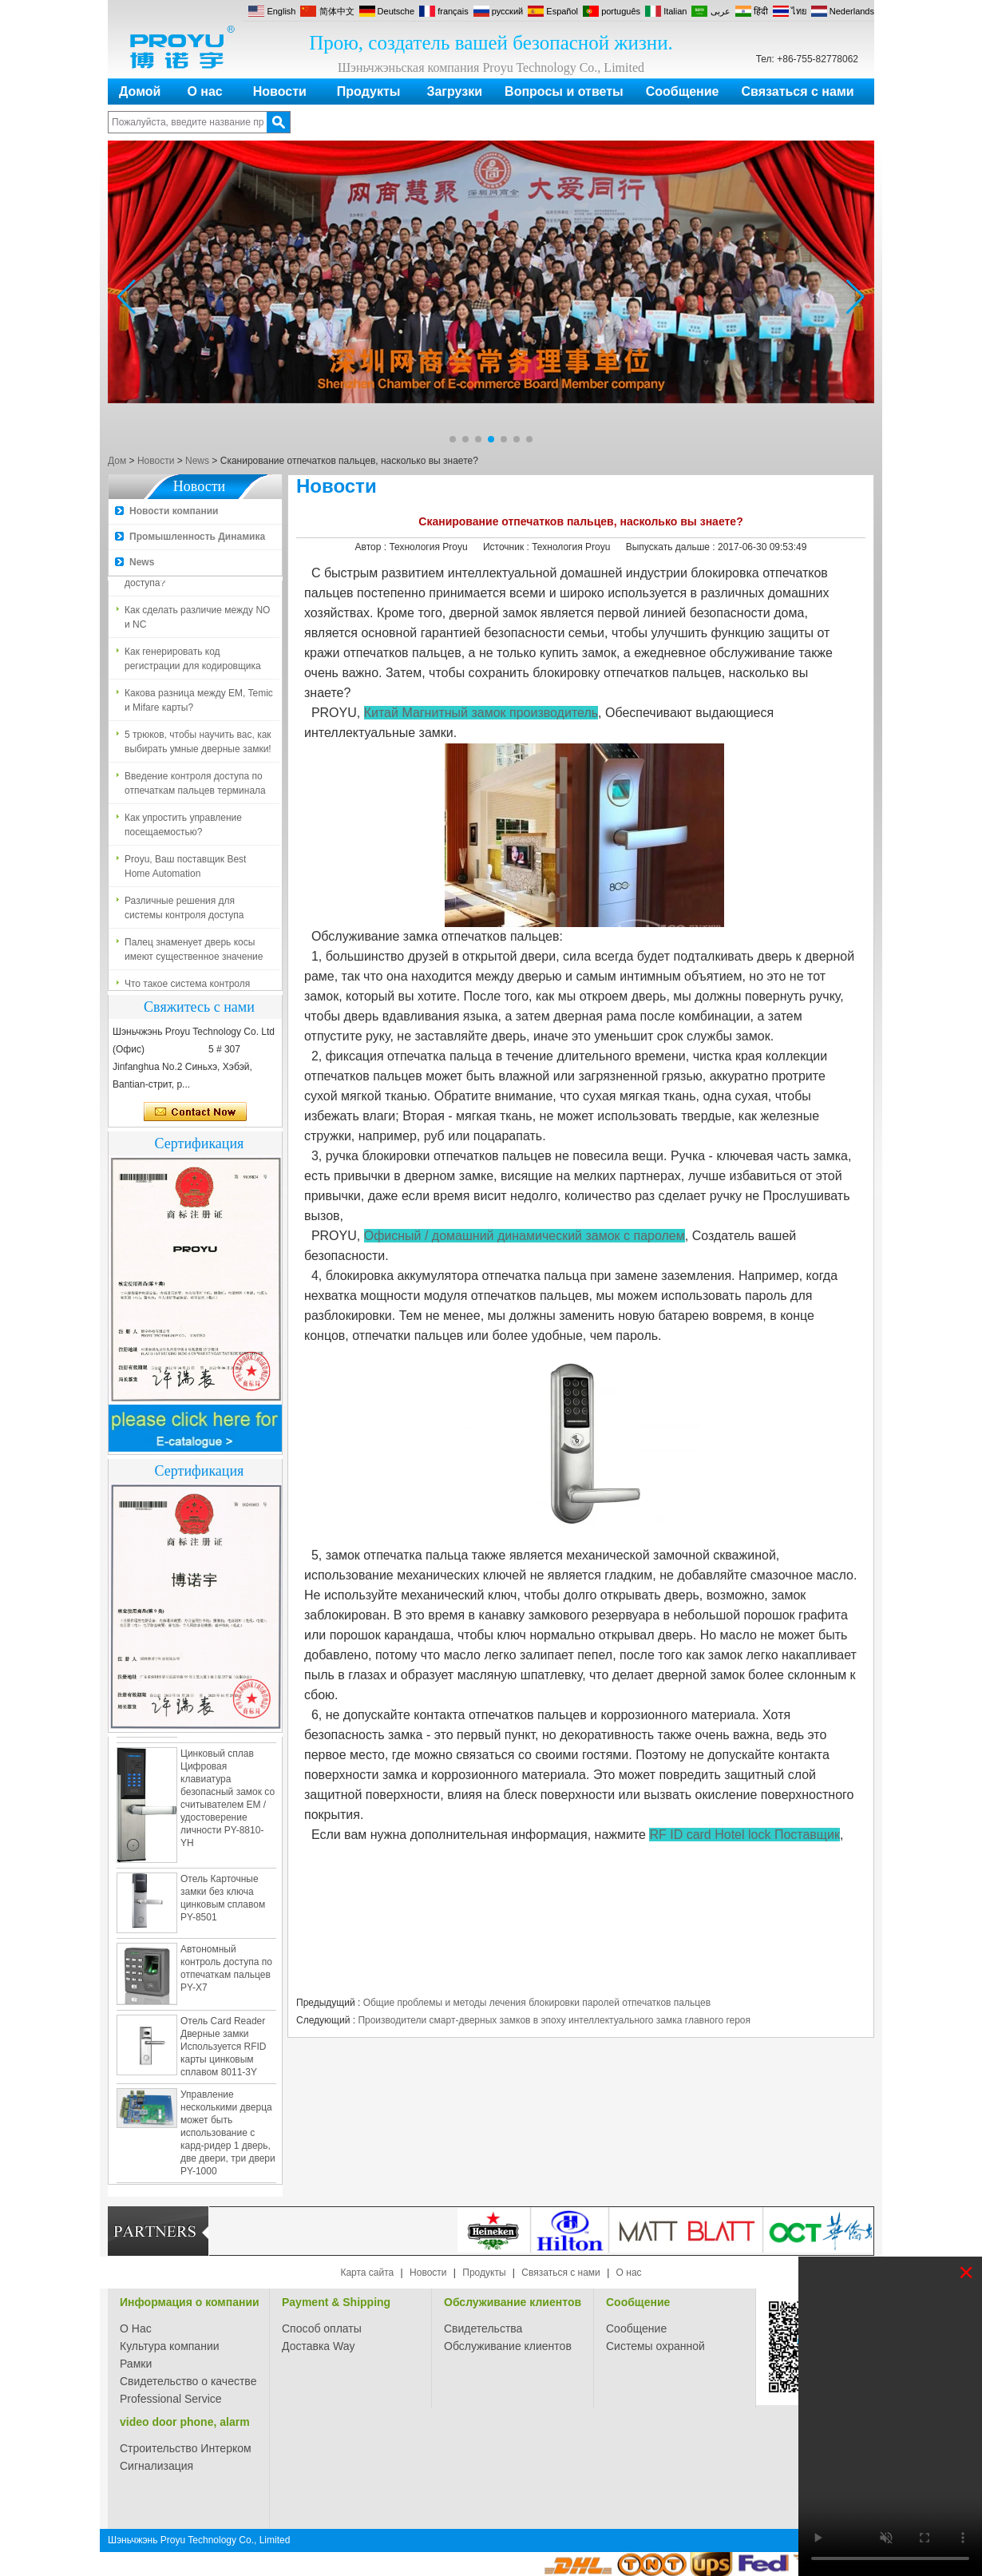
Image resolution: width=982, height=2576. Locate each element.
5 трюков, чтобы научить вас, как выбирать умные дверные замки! (198, 745)
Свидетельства (483, 2328)
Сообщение (682, 91)
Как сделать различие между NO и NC (197, 620)
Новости (280, 91)
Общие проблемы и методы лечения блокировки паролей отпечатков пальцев (537, 2002)
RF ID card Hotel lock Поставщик (744, 1834)
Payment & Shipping (336, 2302)
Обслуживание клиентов (512, 2302)
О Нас (136, 2328)
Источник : (507, 547)
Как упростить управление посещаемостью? (183, 828)
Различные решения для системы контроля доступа (184, 911)
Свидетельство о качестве (188, 2381)
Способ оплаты (322, 2328)
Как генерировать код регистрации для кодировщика (193, 662)
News (197, 460)
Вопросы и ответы (564, 91)
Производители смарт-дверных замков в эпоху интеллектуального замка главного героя (554, 2020)
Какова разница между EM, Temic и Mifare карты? (199, 703)
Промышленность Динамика (197, 536)
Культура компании (170, 2346)
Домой (139, 91)
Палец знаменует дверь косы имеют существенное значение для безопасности (194, 953)
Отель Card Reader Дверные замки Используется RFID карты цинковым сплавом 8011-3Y (223, 2050)
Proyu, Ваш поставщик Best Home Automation (185, 869)
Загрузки (454, 91)
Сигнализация (156, 2465)
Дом (117, 460)
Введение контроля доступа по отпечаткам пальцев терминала (195, 786)
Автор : (372, 547)
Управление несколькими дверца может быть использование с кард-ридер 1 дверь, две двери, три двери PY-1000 (227, 2136)
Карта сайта (367, 2272)
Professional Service (171, 2398)
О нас (204, 91)
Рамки (136, 2363)
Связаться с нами (798, 91)
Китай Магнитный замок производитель (481, 712)
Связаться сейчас (195, 1112)
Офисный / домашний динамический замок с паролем (524, 1235)
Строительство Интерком (185, 2448)
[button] (452, 439)
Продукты (369, 91)
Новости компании (173, 511)
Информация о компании (189, 2302)
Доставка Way (318, 2346)
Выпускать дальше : (672, 547)
